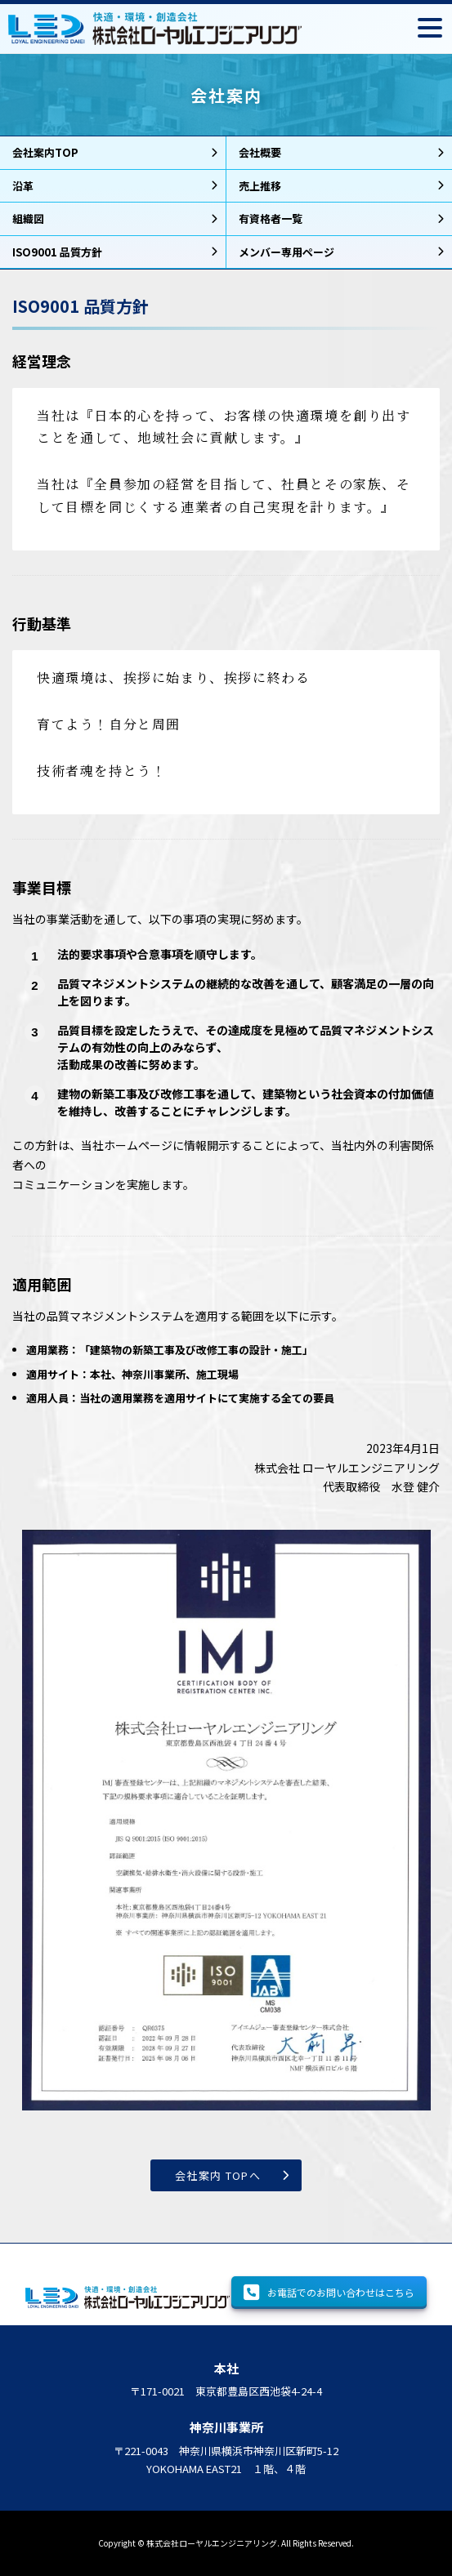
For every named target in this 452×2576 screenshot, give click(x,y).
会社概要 (260, 152)
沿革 (23, 186)
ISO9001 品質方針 (57, 252)
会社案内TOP (45, 152)
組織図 (28, 218)
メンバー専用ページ (286, 252)
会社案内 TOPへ (218, 2175)
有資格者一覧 (270, 218)
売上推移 (260, 186)
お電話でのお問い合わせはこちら (329, 2293)
